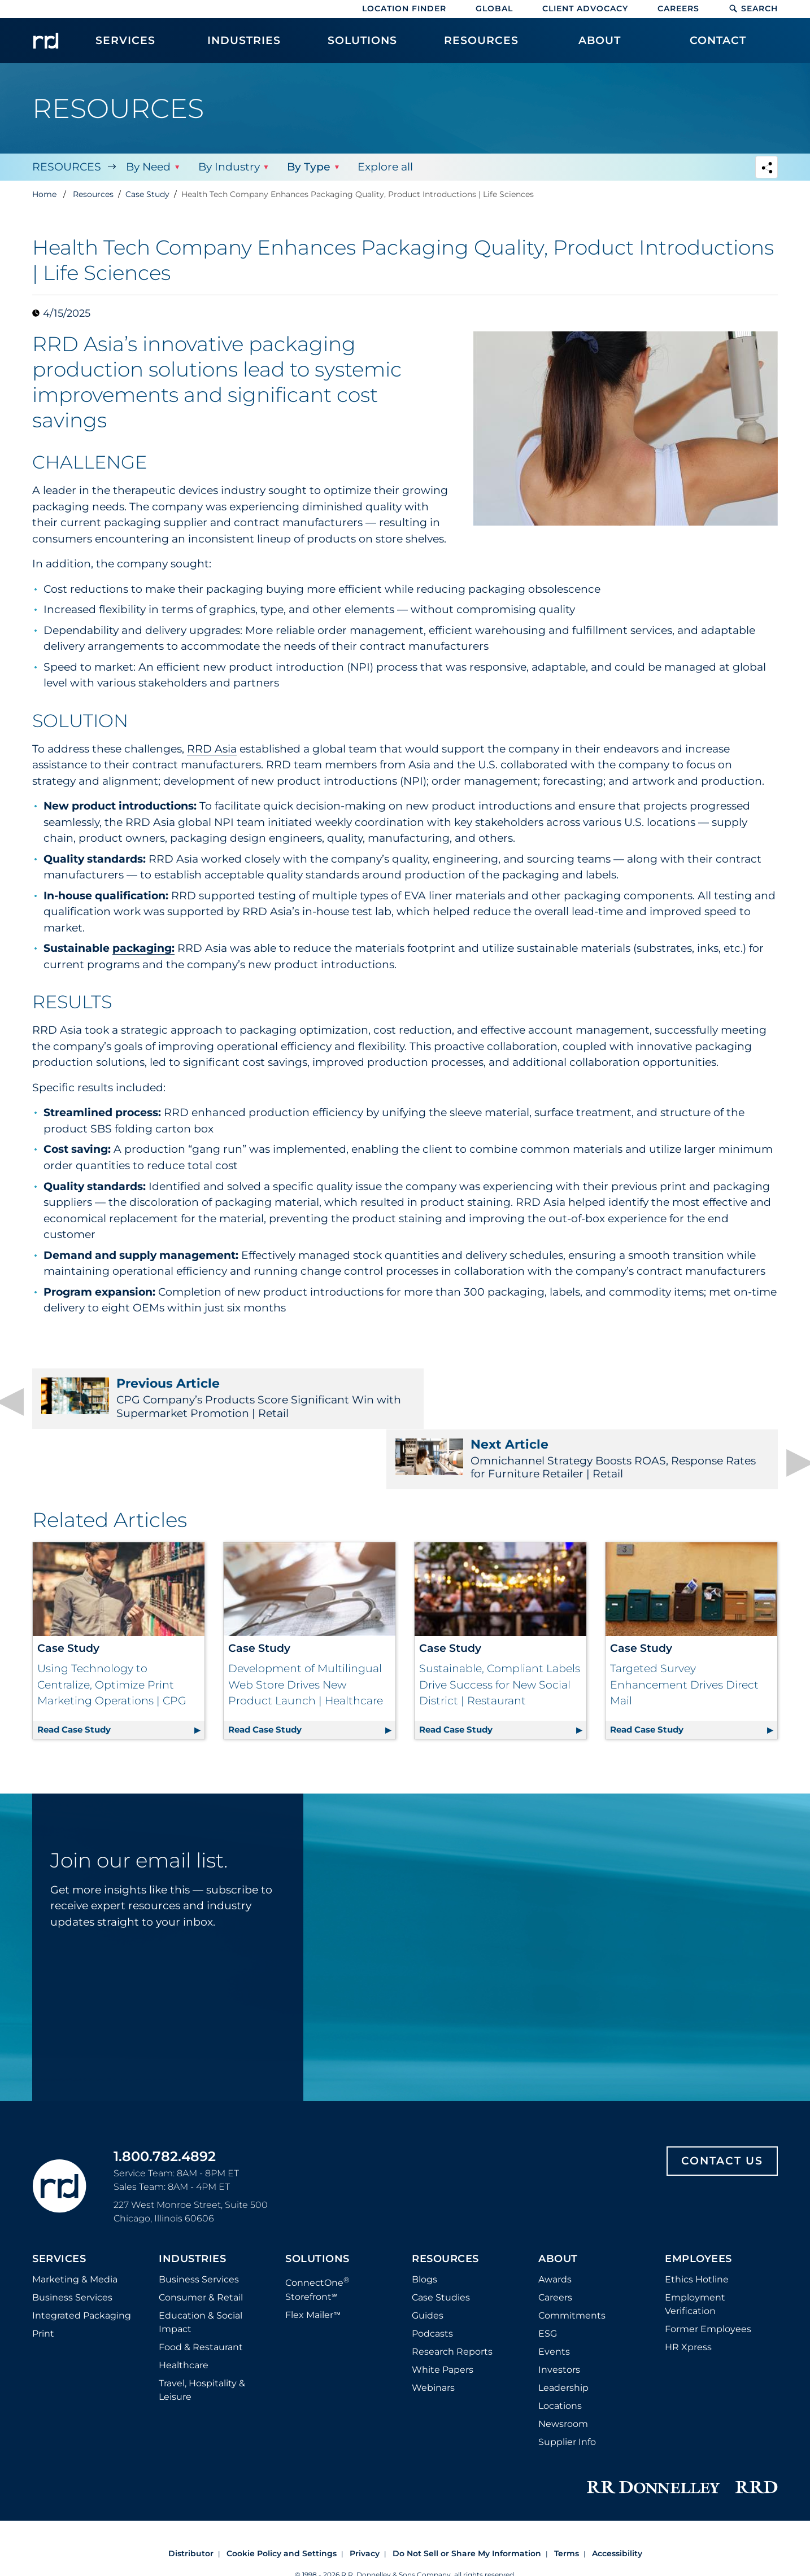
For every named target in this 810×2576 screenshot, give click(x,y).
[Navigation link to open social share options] (766, 168)
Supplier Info (567, 2386)
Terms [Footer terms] (566, 2497)
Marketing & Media (74, 2223)
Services (59, 2203)
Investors (559, 2313)
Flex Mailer (313, 2258)
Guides (427, 2259)
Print (43, 2277)
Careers (678, 8)
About (558, 2203)
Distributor (191, 2497)
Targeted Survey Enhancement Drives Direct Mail (684, 1628)
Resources (66, 166)
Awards (555, 2223)
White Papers (442, 2313)
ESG (547, 2277)
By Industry (228, 166)
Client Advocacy (585, 8)
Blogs (424, 2223)
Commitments (572, 2259)
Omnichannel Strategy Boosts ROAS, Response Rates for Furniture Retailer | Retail (599, 1398)
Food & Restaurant (201, 2291)
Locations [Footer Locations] (560, 2350)
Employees (698, 2203)
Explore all (384, 166)
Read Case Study (120, 1672)
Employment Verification (695, 2248)
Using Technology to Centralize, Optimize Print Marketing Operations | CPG (111, 1628)
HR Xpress (688, 2291)
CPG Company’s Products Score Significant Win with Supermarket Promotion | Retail (211, 1398)
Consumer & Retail (201, 2241)
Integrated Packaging (81, 2259)
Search (753, 8)
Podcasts (432, 2277)
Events (554, 2295)
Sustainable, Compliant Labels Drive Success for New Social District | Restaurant (499, 1628)
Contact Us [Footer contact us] (722, 2104)
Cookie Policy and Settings (282, 2497)
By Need (148, 166)
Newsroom (563, 2368)
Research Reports (452, 2295)
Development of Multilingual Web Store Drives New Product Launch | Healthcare (305, 1628)
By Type (308, 166)
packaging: (143, 948)
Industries (192, 2203)
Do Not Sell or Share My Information (467, 2497)
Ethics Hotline (697, 2223)
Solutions (317, 2203)
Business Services (72, 2241)
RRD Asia (212, 748)
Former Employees (708, 2273)
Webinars (433, 2331)
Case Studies (441, 2241)
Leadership (563, 2331)
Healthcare (183, 2309)
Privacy (365, 2497)
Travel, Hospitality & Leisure (202, 2334)
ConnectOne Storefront (317, 2232)
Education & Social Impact (200, 2266)
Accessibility (617, 2497)
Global (494, 8)
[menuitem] (125, 46)
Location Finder (404, 8)
